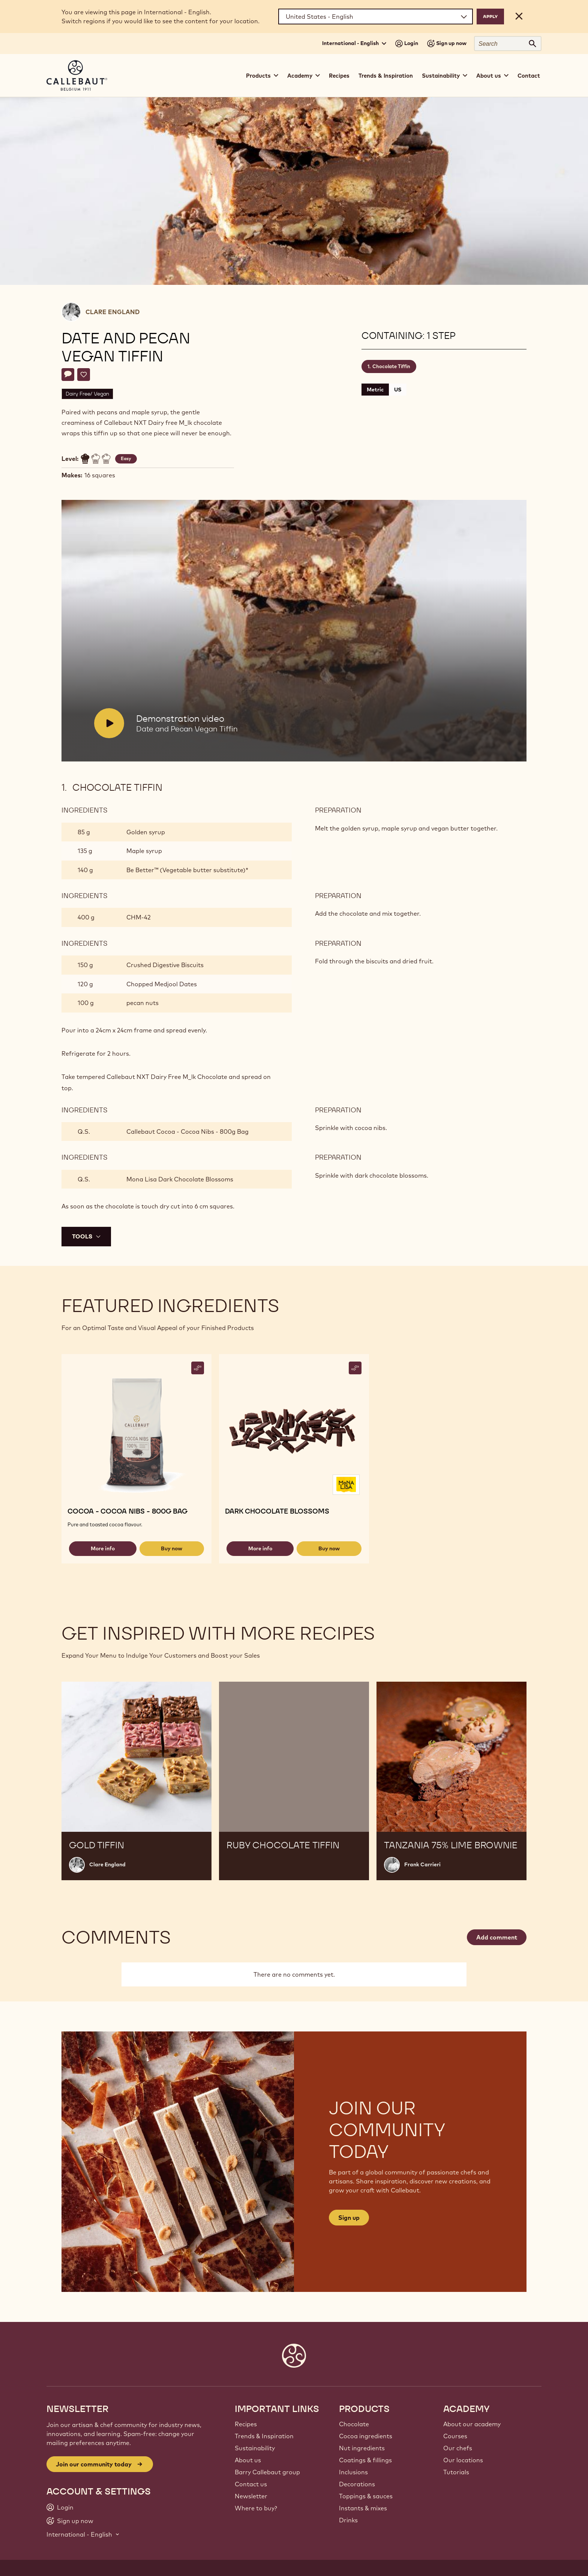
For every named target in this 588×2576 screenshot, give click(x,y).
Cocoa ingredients (365, 2436)
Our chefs (457, 2448)
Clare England (113, 312)
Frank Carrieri (422, 1864)
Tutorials (456, 2472)
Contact (529, 75)
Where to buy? (256, 2508)
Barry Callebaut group (267, 2472)
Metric (375, 389)
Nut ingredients (362, 2448)
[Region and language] (375, 16)
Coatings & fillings (365, 2460)
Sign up (349, 2217)
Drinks (348, 2520)
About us (248, 2460)
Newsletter (251, 2496)
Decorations (357, 2484)
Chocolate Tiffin (391, 366)
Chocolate (354, 2424)
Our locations (463, 2460)
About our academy (472, 2424)
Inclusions (353, 2472)
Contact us (251, 2484)
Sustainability (255, 2448)
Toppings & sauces (366, 2496)
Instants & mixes (363, 2508)
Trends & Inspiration (385, 75)
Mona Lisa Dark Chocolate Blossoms (179, 1179)
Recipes (339, 75)
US (397, 389)
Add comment (496, 1937)
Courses (455, 2436)
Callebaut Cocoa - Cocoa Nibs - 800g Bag (187, 1131)
